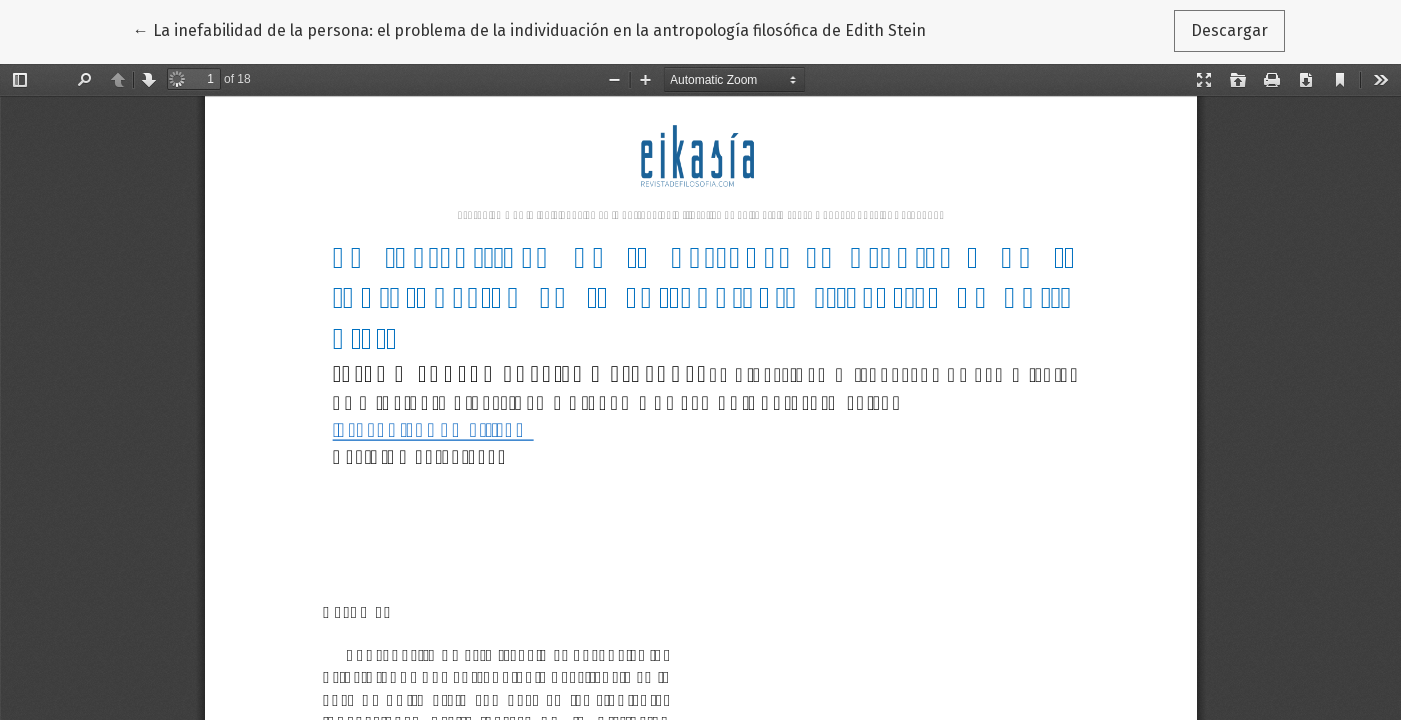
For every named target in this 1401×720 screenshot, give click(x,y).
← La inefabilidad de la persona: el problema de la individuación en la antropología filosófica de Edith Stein (529, 29)
